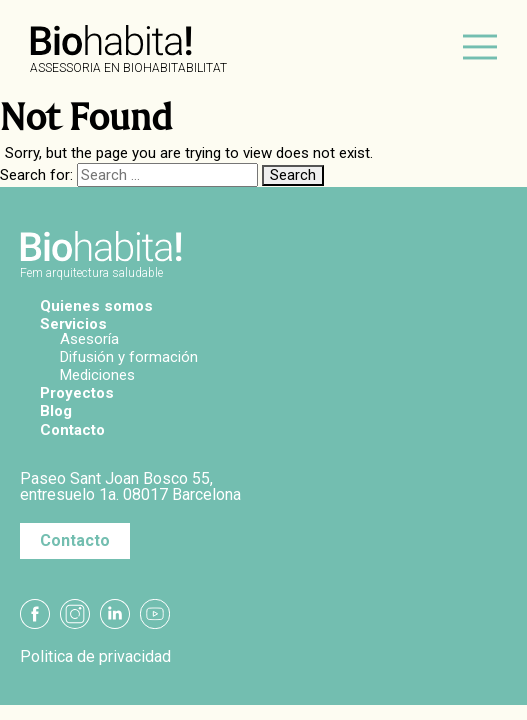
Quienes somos (96, 306)
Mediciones (97, 375)
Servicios (73, 324)
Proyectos (77, 393)
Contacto (72, 430)
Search (293, 175)
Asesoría (89, 339)
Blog (56, 411)
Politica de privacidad (95, 657)
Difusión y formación (129, 357)
